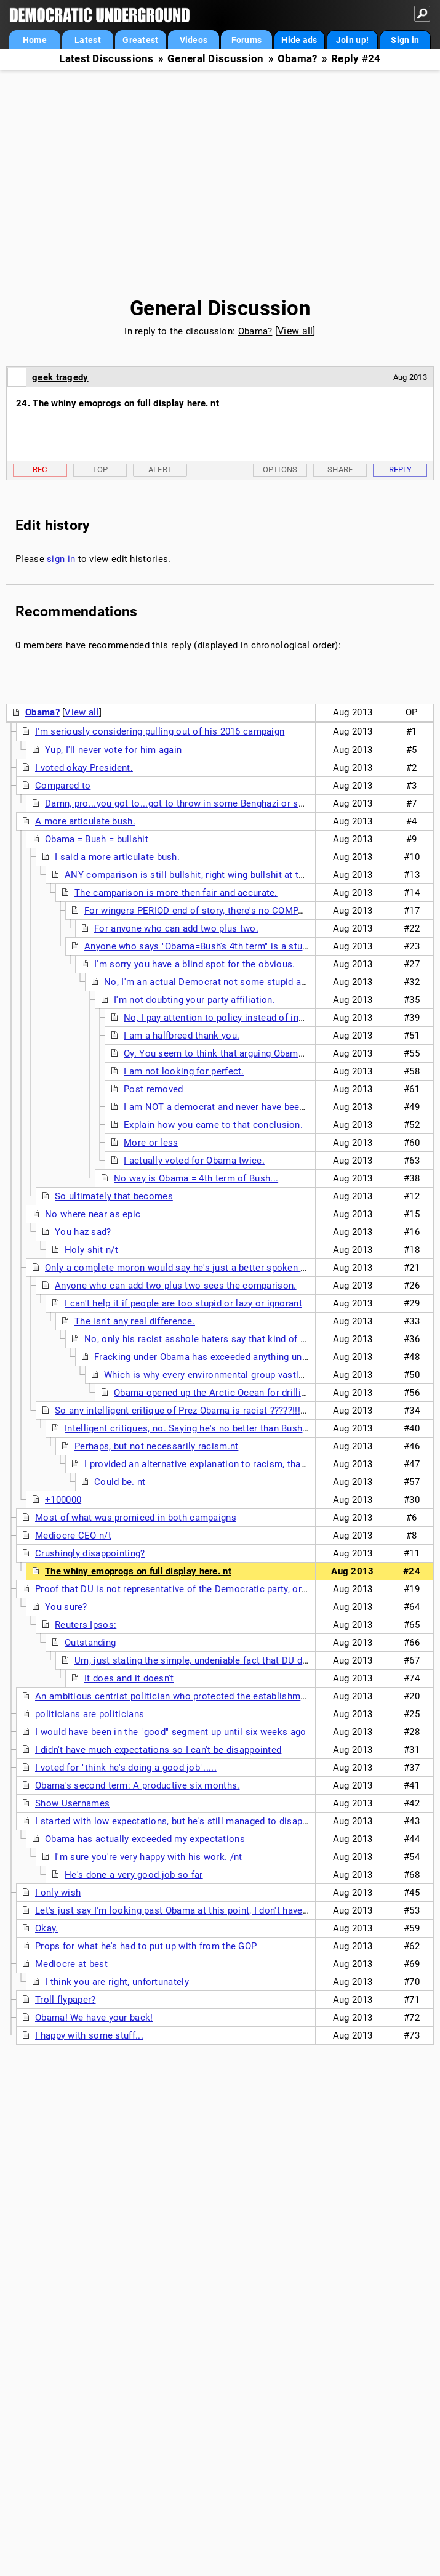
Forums (246, 40)
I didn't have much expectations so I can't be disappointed (158, 1749)
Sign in (405, 40)
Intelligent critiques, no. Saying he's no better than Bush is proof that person (227, 1428)
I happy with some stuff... (89, 2035)
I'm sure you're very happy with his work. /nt (148, 1856)
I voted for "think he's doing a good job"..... (126, 1767)
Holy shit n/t (91, 1249)
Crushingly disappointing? (90, 1553)
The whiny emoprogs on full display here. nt (138, 1571)
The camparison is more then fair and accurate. (176, 892)
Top (100, 469)
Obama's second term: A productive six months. (137, 1785)
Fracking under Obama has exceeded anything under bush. (217, 1356)
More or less (151, 1142)
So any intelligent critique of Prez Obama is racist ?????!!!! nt (184, 1410)
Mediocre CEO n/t (73, 1535)
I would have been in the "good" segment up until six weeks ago (170, 1731)
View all (295, 331)
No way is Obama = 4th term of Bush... (196, 1178)
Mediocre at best (71, 1964)
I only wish (58, 1892)
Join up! (352, 40)
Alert (160, 469)
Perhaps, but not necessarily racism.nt (156, 1446)
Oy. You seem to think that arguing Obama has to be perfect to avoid (270, 1053)
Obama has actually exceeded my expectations (145, 1839)
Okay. (46, 1928)
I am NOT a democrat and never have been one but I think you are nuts (273, 1107)
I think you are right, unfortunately (117, 1981)
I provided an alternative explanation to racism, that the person (218, 1464)
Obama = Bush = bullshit (96, 839)
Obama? (298, 59)
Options (280, 469)
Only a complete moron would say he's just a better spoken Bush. (184, 1267)
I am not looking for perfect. (184, 1071)
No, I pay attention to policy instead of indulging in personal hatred (266, 1017)
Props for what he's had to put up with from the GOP (146, 1946)
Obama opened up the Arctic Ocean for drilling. (214, 1392)
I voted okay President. (84, 767)
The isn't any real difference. (134, 1321)
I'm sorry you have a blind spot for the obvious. (194, 964)
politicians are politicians (89, 1714)
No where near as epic (92, 1214)
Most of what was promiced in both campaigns (135, 1517)
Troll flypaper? (65, 1999)
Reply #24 (356, 59)
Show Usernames (72, 1803)
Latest (87, 40)
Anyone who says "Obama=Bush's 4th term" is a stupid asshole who (228, 946)
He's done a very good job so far (134, 1874)
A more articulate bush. (85, 821)
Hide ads (299, 40)
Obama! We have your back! (94, 2017)
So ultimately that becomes (114, 1196)
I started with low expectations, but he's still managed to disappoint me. (189, 1821)
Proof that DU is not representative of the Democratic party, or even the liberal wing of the (227, 1589)
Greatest (140, 40)
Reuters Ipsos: (85, 1624)
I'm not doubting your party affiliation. (194, 999)
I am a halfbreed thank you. (181, 1035)
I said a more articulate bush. (117, 857)
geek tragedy (60, 377)
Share (340, 469)
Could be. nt (120, 1481)
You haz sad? (83, 1232)
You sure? (66, 1606)
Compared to (62, 785)
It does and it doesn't (129, 1678)
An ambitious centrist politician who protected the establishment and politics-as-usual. (221, 1696)
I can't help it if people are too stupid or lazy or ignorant (183, 1303)
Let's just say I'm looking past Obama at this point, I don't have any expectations (206, 1910)
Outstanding (90, 1642)
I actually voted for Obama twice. (194, 1160)
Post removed (153, 1089)
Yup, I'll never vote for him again (113, 749)
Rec (40, 469)
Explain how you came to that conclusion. (213, 1124)
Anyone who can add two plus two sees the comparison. (176, 1285)
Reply (400, 469)
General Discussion (215, 59)
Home (35, 40)
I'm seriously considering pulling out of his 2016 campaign (159, 731)
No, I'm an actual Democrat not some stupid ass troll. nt (224, 982)
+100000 (63, 1499)
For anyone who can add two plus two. (176, 928)
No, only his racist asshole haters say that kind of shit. (201, 1339)
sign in (61, 559)
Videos (194, 40)
